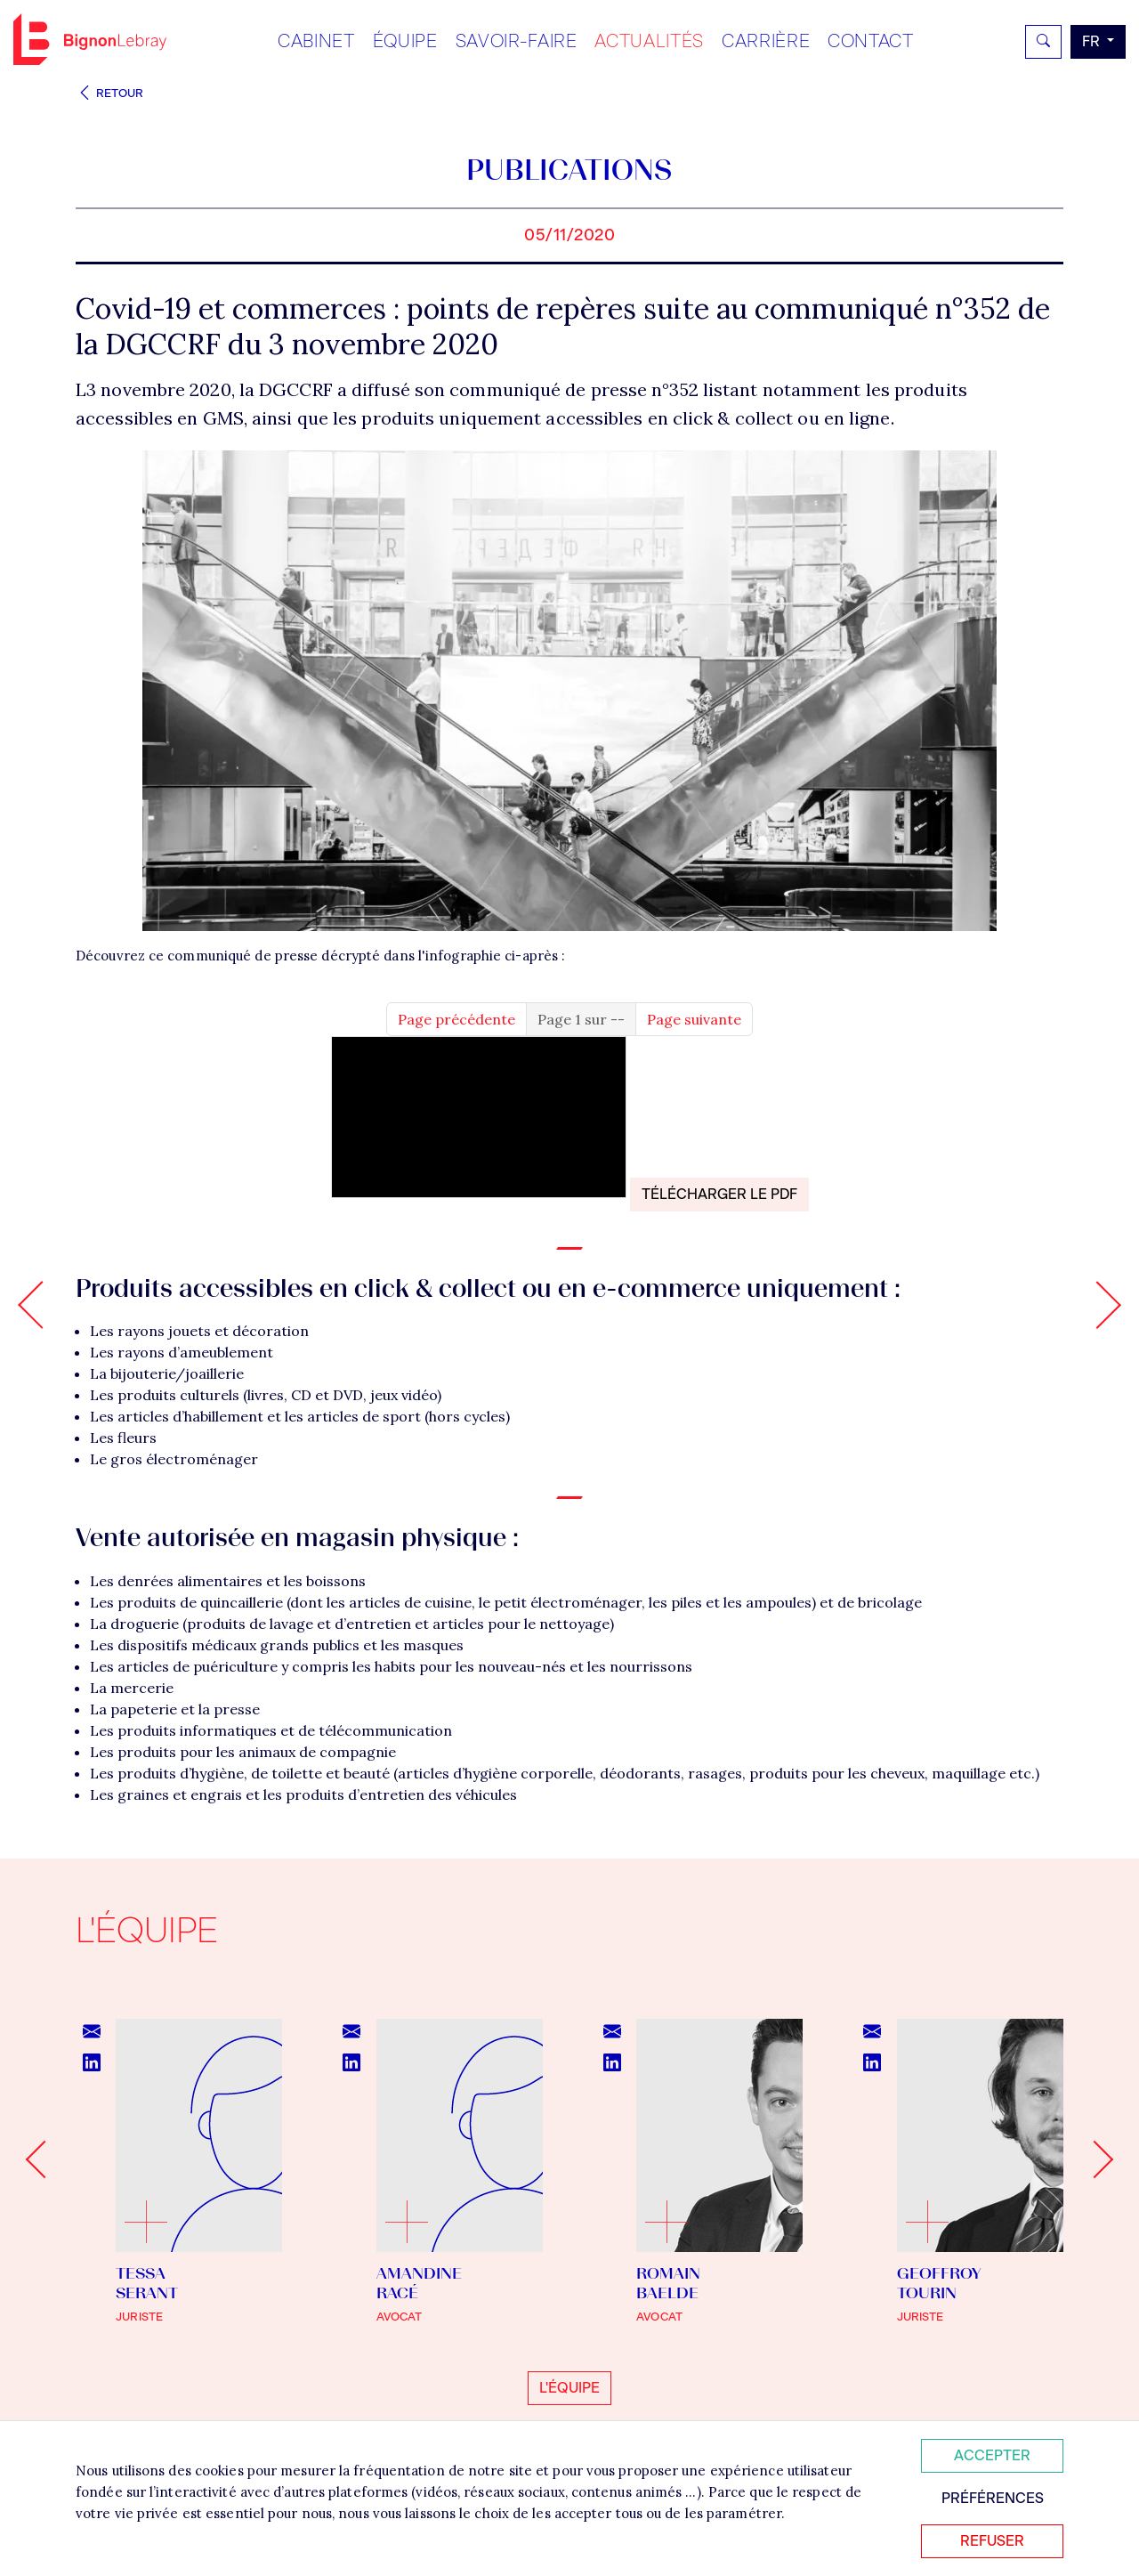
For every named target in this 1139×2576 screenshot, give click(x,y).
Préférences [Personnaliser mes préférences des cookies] (992, 2498)
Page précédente (456, 1019)
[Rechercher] (1043, 42)
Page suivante (694, 1019)
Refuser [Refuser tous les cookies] (992, 2540)
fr (1092, 41)
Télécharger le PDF (719, 1194)
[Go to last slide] (44, 2159)
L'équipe (569, 2387)
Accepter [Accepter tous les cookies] (992, 2455)
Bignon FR (89, 39)
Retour (109, 93)
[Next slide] (1094, 2159)
